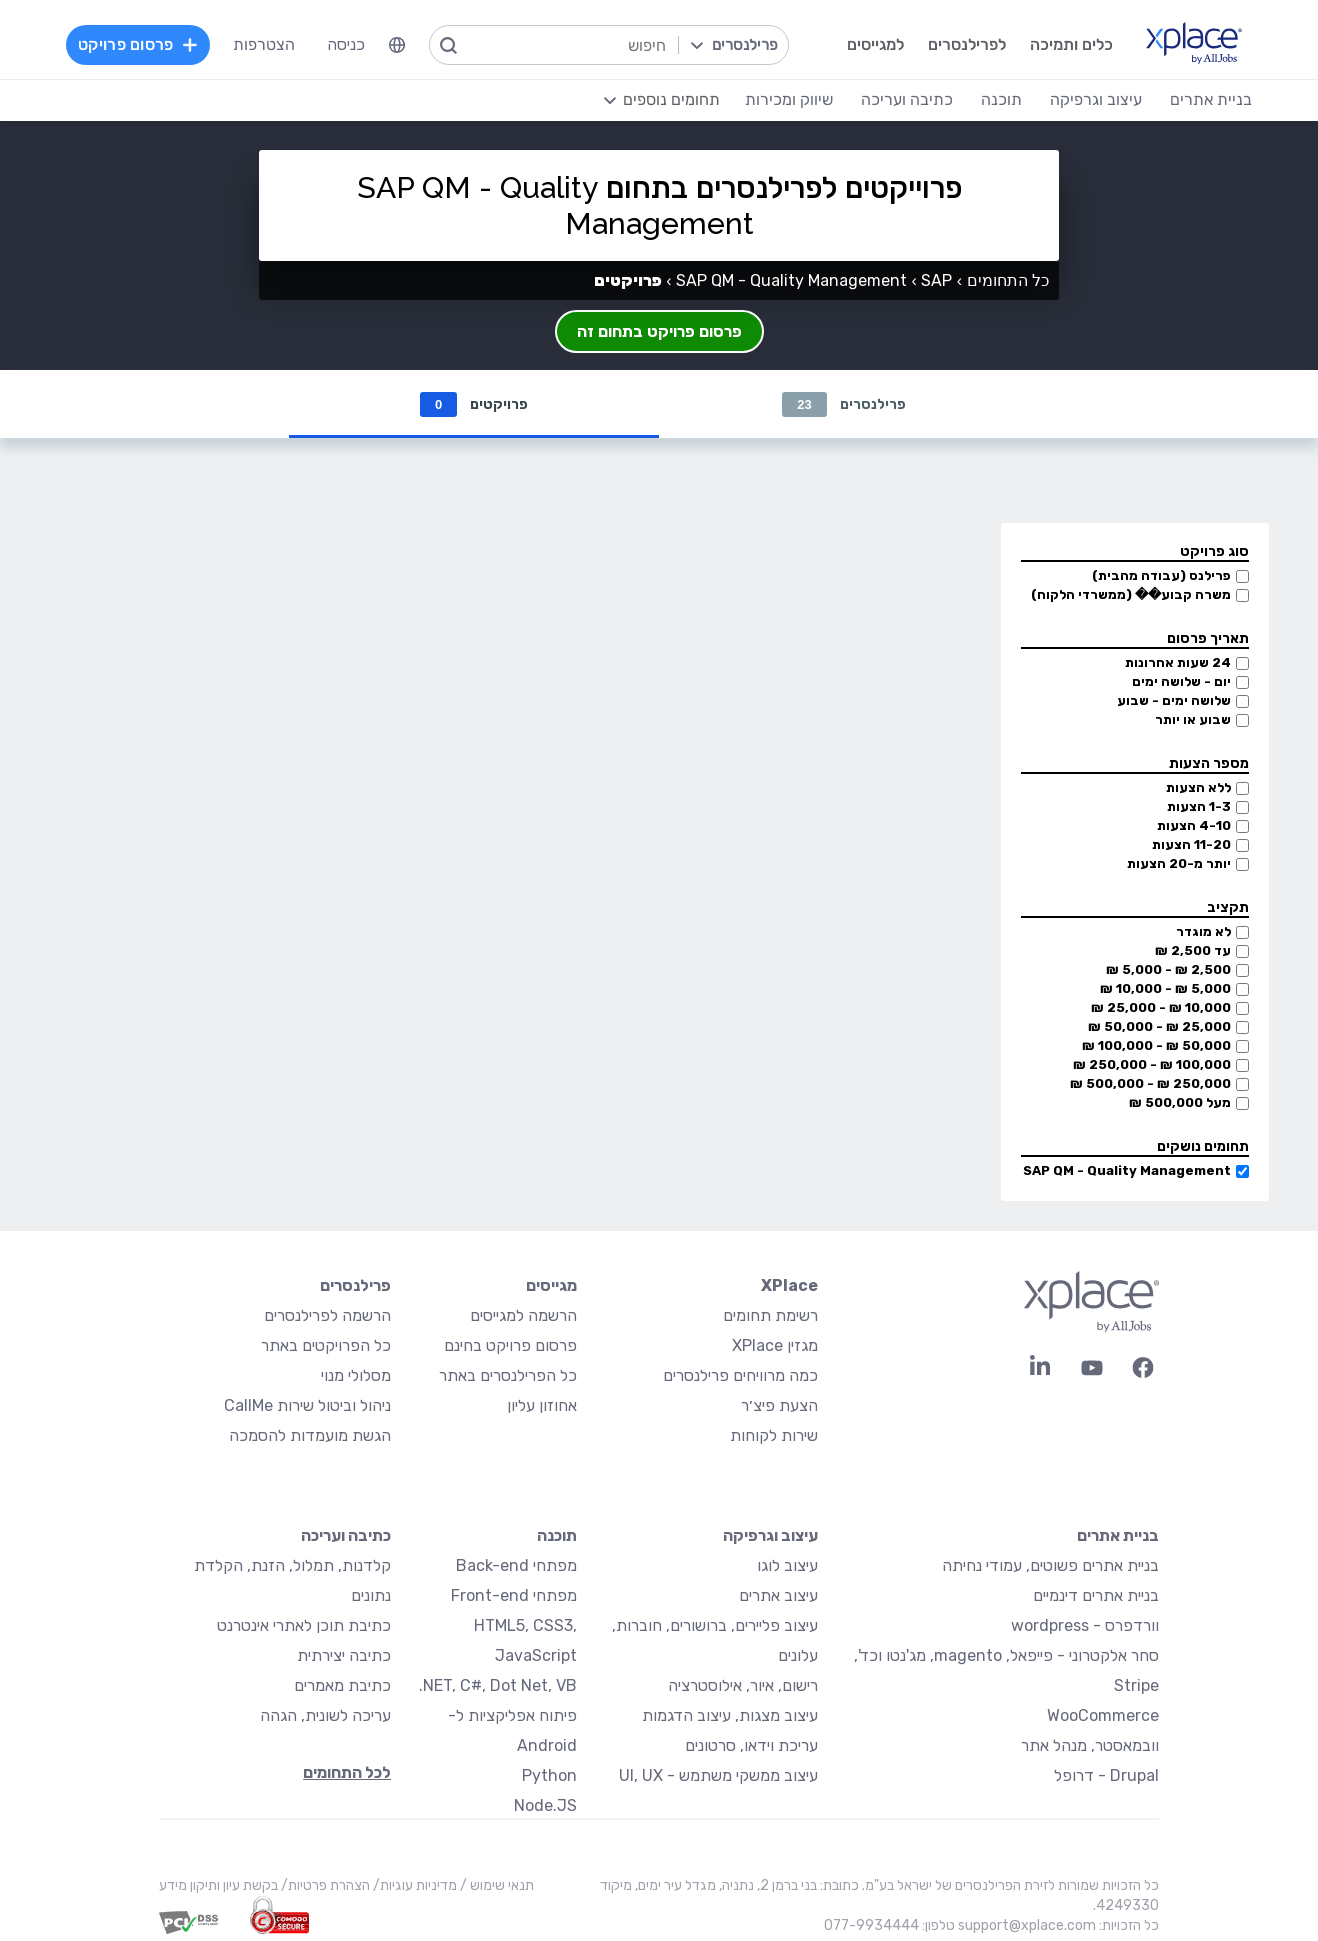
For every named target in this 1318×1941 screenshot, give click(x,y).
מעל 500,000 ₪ (1180, 1102)
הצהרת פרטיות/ (324, 1885)
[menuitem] (397, 45)
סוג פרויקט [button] (1214, 551)
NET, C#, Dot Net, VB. (498, 1685)
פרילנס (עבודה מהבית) (1161, 575)
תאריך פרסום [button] (1208, 638)
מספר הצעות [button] (1209, 763)
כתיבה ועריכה (346, 1535)
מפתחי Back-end (516, 1565)
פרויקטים (474, 404)
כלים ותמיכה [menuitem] (1071, 44)
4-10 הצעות (1194, 825)
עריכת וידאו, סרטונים (751, 1745)
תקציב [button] (1228, 907)
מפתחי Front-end (514, 1595)
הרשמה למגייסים (523, 1315)
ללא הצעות (1198, 787)
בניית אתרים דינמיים (1096, 1595)
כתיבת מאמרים (342, 1685)
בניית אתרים (1118, 1535)
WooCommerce (1103, 1715)
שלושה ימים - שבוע (1174, 700)
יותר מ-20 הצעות (1179, 863)
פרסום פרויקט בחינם (510, 1345)
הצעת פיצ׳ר (779, 1405)
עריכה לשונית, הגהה (325, 1715)
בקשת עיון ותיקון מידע (218, 1885)
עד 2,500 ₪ (1193, 950)
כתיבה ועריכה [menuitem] (907, 99)
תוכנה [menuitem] (1001, 99)
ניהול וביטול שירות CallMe (307, 1405)
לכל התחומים (347, 1772)
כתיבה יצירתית (344, 1655)
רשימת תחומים (770, 1315)
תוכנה (557, 1535)
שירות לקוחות (774, 1435)
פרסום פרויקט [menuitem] (138, 44)
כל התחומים (1008, 280)
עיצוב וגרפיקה (770, 1535)
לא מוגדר (1203, 931)
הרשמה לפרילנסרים (327, 1315)
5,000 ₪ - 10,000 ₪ (1165, 988)
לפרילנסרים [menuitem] (967, 44)
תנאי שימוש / (495, 1885)
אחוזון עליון (542, 1405)
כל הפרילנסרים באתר (508, 1375)
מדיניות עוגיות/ (413, 1885)
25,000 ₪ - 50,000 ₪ (1159, 1026)
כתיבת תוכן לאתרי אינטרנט (304, 1625)
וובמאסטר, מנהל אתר (1090, 1745)
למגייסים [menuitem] (875, 44)
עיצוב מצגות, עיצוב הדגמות (730, 1715)
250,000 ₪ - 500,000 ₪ (1150, 1083)
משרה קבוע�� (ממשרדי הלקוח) (1131, 594)
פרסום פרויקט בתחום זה (659, 331)
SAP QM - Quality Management (1127, 1170)
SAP (936, 280)
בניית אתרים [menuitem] (1211, 99)
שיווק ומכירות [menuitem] (789, 99)
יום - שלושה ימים (1181, 681)
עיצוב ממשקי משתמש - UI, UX (718, 1775)
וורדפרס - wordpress (1085, 1625)
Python (549, 1775)
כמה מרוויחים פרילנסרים (740, 1375)
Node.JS (545, 1805)
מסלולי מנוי (356, 1375)
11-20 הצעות (1191, 844)
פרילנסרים (843, 404)
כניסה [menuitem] (346, 44)
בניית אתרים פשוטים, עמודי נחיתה (1050, 1565)
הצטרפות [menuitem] (264, 44)
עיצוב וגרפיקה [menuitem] (1096, 99)
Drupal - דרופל (1106, 1775)
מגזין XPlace (775, 1345)
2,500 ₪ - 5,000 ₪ (1168, 969)
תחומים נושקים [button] (1203, 1146)
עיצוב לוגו (787, 1565)
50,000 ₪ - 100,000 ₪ (1156, 1045)
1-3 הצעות (1199, 806)
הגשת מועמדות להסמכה (310, 1435)
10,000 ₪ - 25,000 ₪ (1161, 1007)
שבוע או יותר (1193, 719)
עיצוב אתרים (778, 1595)
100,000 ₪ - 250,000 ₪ (1152, 1064)
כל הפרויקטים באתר (326, 1345)
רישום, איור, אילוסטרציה (743, 1685)
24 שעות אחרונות (1178, 662)
